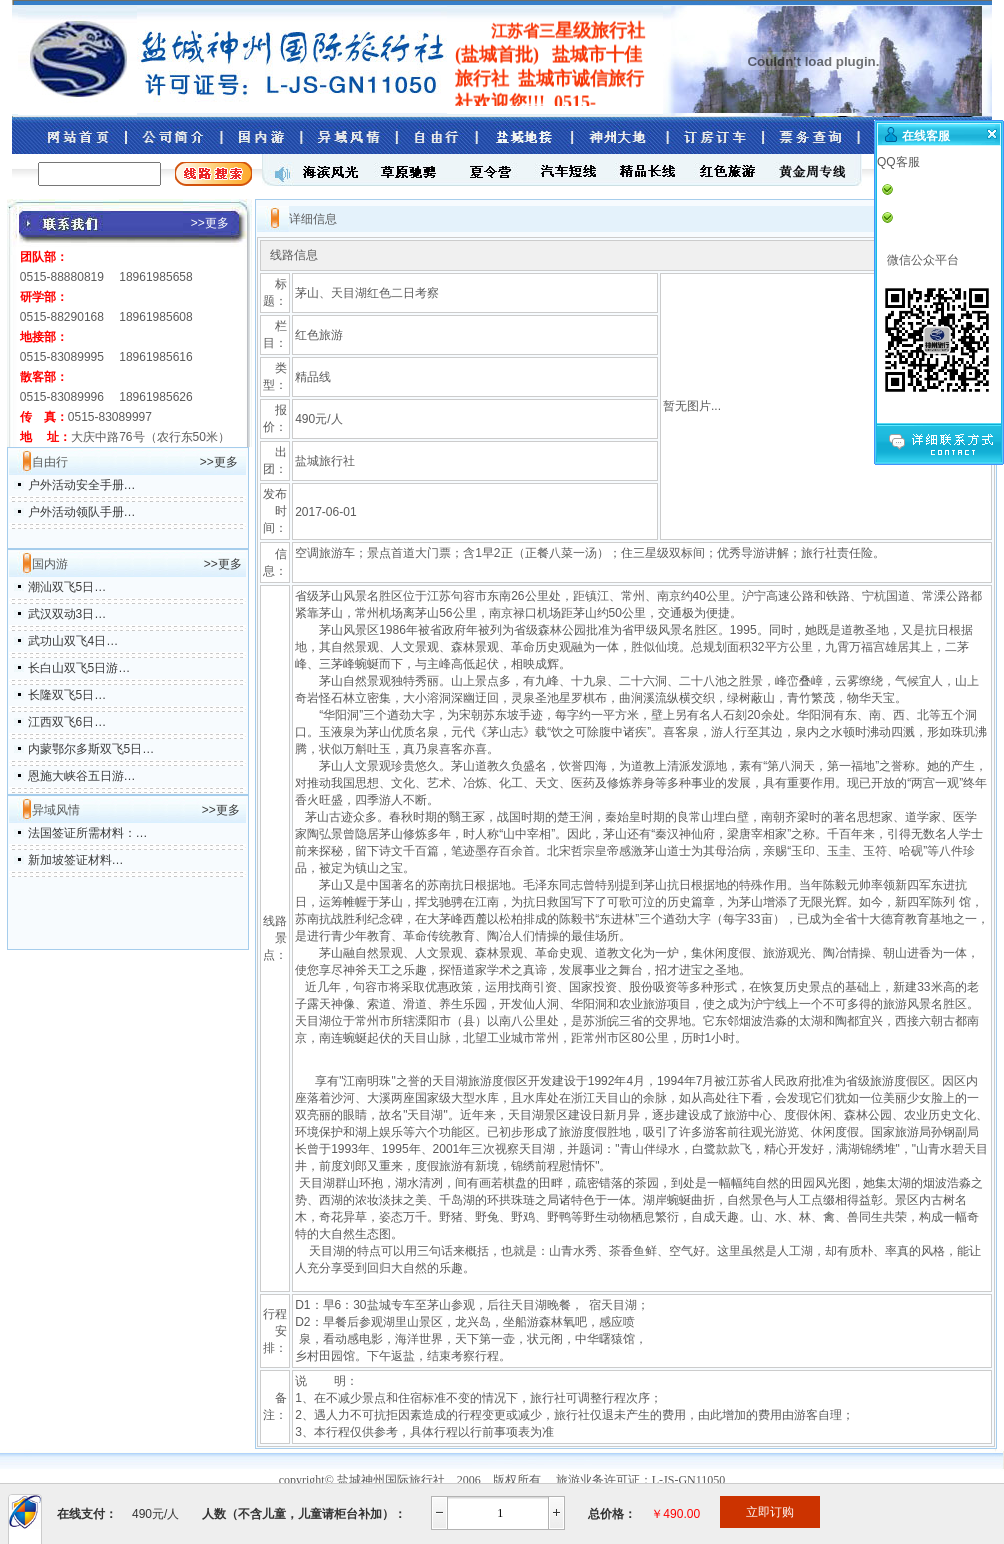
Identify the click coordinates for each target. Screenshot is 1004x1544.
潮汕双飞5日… (67, 587)
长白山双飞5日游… (79, 668)
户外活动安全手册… (82, 485)
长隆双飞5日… (67, 695)
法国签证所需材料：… (88, 833)
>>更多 (219, 462)
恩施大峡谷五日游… (82, 776)
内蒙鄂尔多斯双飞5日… (91, 749)
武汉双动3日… (67, 614)
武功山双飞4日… (73, 641)
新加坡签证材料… (76, 860)
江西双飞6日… (67, 722)
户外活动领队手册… (82, 512)
